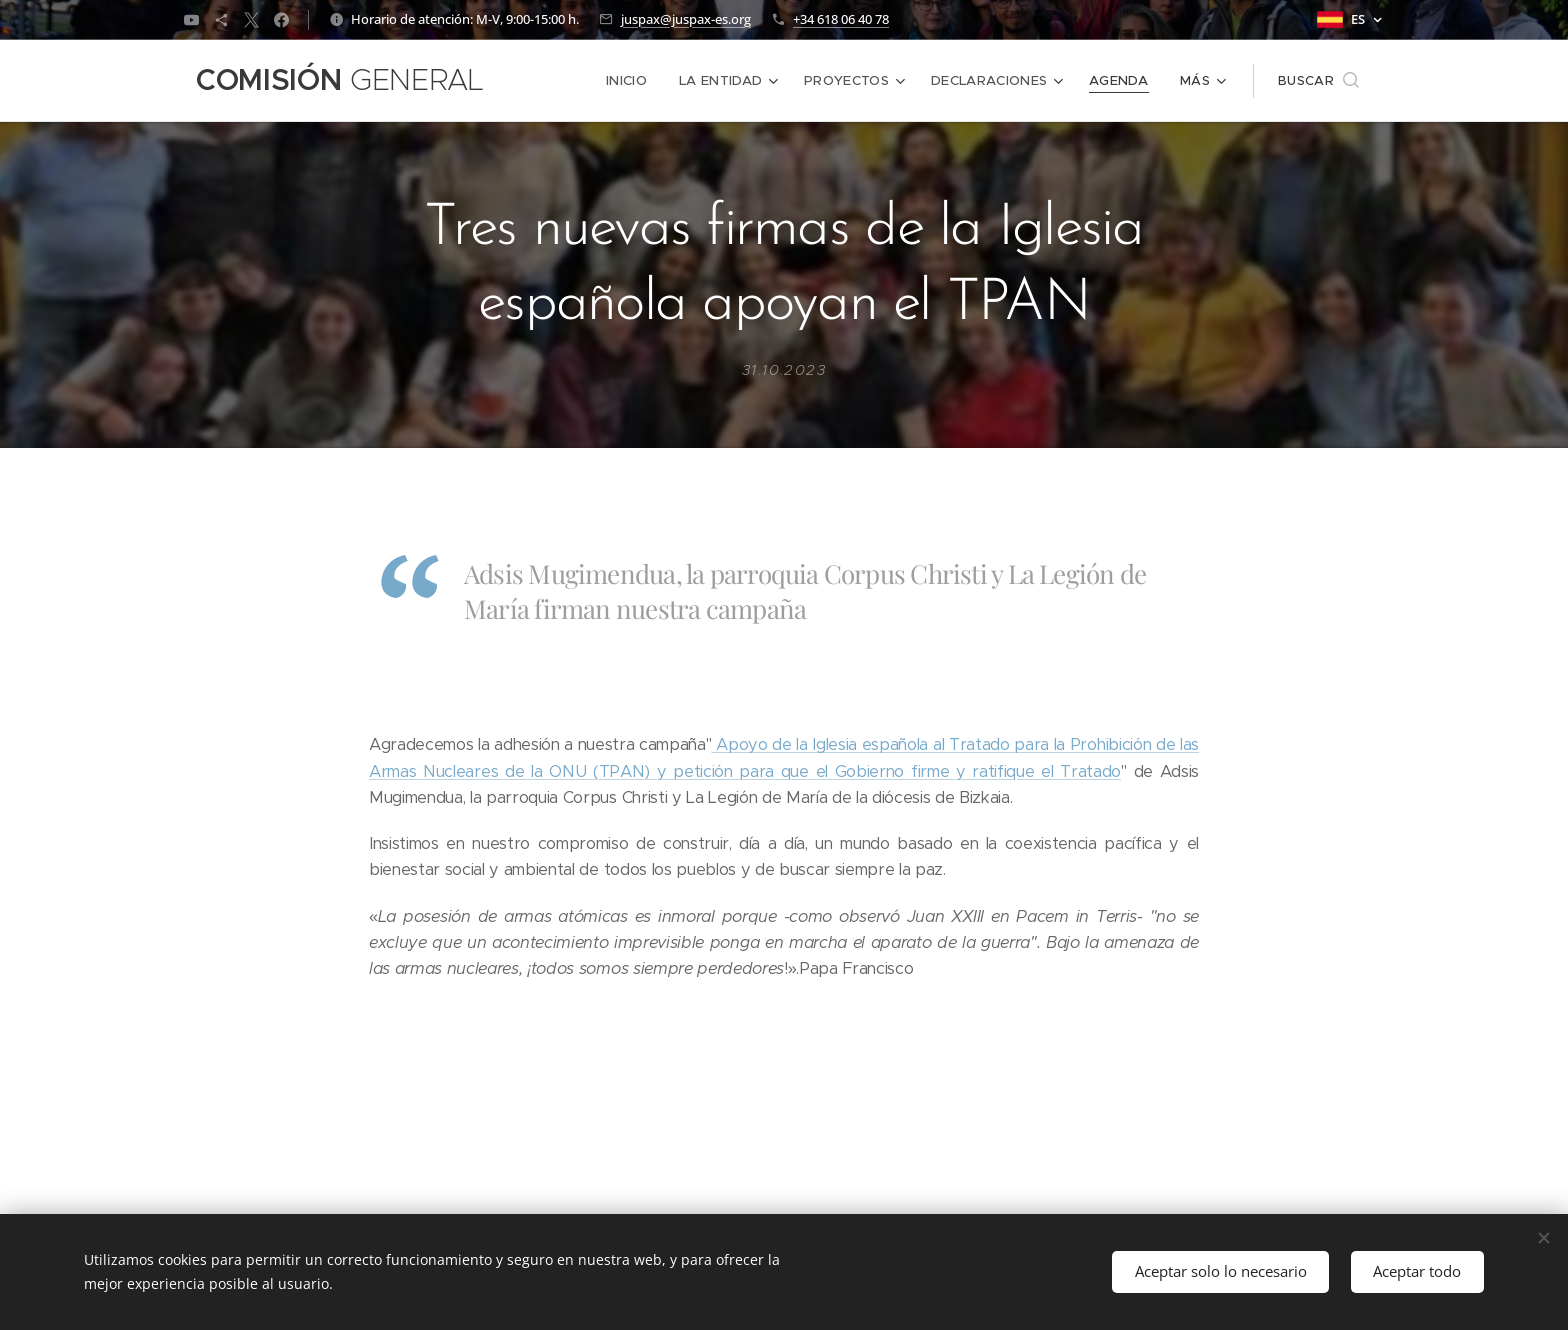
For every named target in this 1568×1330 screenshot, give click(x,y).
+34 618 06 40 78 (841, 19)
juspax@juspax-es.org (686, 19)
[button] (1318, 81)
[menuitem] (635, 81)
